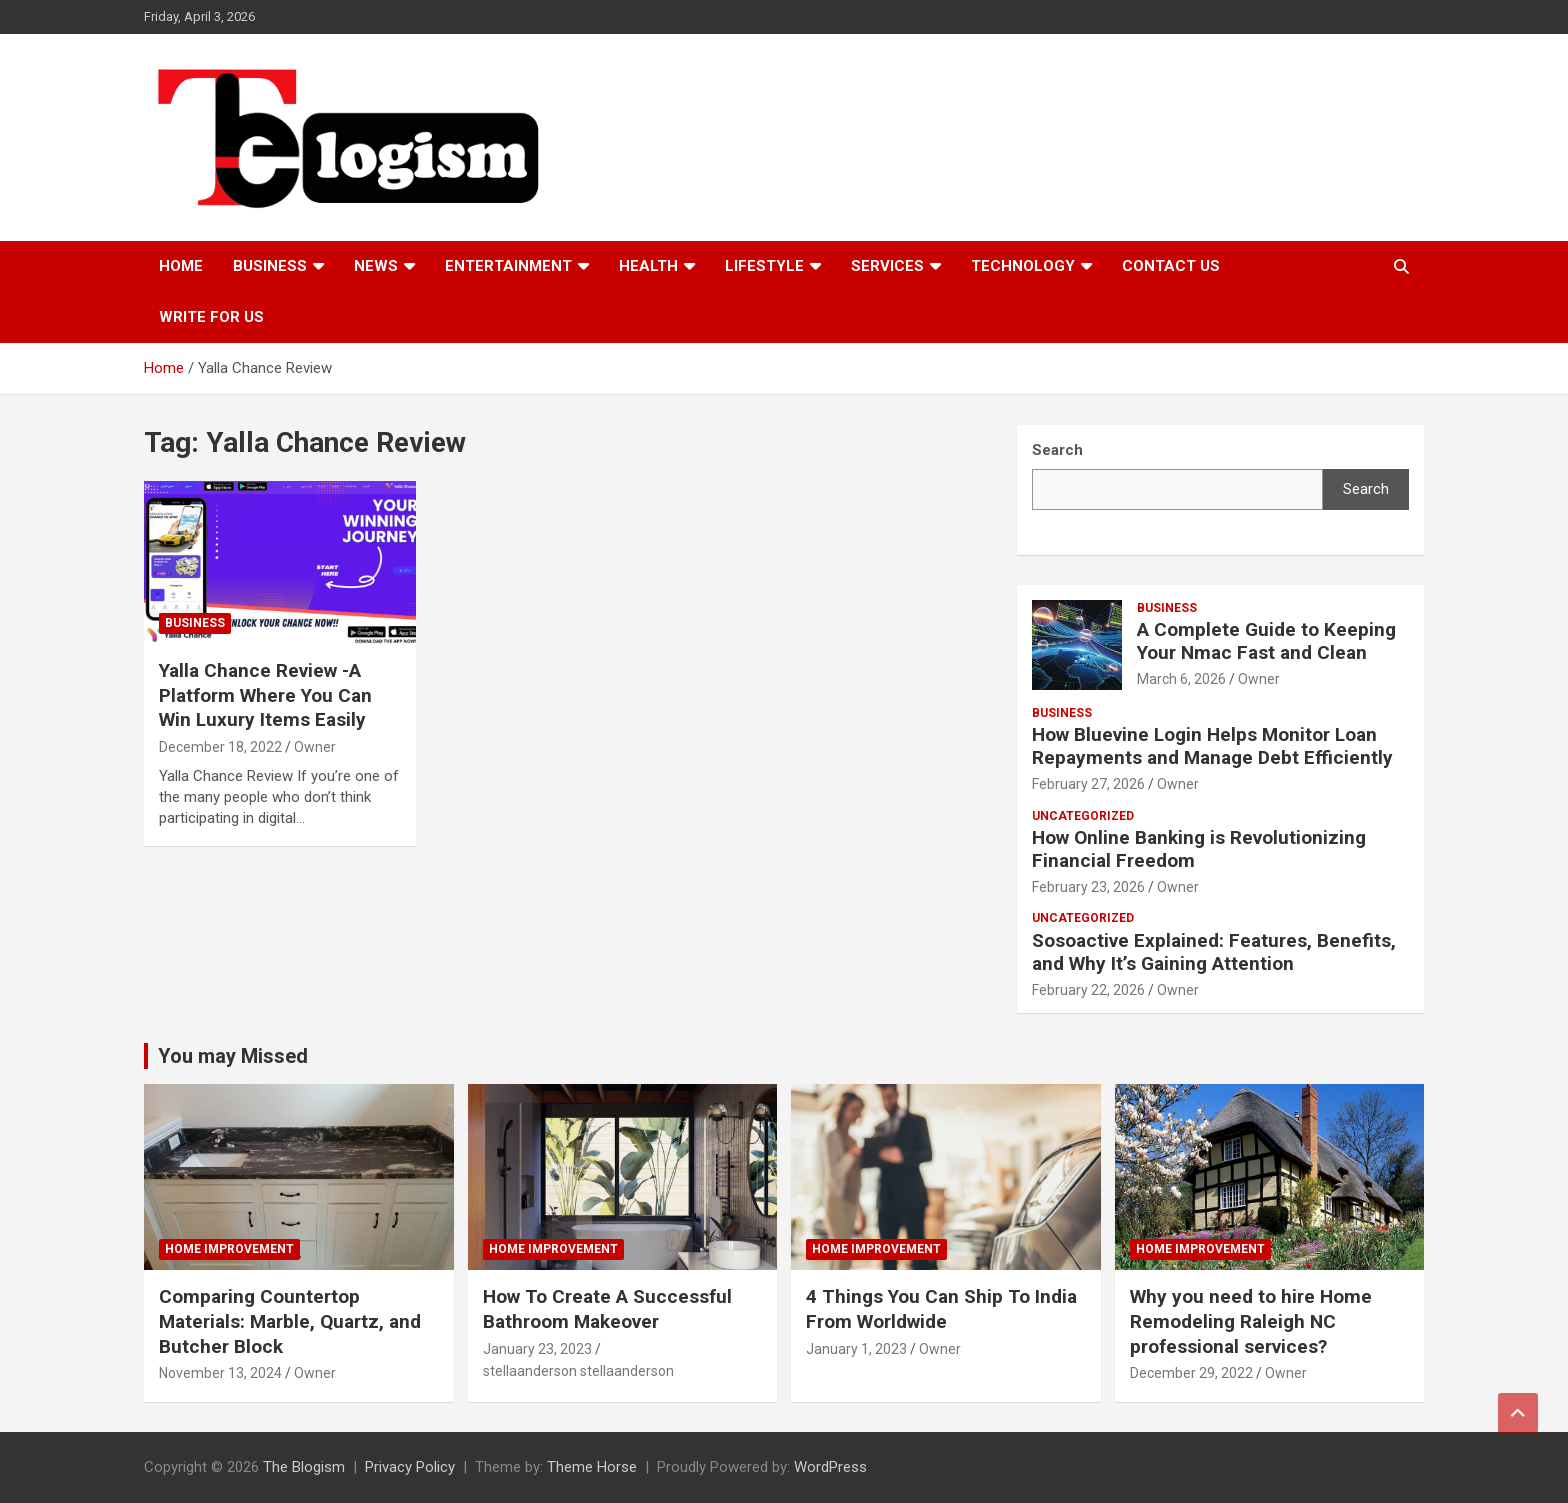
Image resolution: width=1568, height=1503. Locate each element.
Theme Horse (592, 1467)
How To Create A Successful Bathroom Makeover (607, 1309)
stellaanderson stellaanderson (578, 1371)
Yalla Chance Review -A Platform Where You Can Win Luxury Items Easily (265, 695)
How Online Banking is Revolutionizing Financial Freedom (1199, 849)
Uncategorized (1083, 816)
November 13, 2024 (220, 1373)
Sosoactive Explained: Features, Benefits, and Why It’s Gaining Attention (1214, 952)
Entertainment (508, 266)
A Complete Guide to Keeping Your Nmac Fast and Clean (1266, 641)
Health (648, 266)
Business (270, 266)
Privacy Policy (410, 1467)
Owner (315, 747)
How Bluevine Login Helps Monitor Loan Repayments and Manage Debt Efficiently (1212, 746)
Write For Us (211, 317)
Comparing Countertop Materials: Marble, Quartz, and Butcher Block (290, 1321)
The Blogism (304, 1467)
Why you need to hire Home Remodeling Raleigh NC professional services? (1251, 1321)
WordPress (830, 1467)
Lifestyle (764, 266)
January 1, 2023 (856, 1349)
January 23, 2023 (537, 1349)
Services (887, 266)
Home (181, 266)
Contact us (1171, 266)
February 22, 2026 (1088, 990)
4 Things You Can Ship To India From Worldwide (941, 1309)
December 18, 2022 (220, 747)
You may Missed (233, 1056)
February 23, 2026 (1088, 887)
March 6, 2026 (1181, 679)
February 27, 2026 (1088, 784)
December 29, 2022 (1191, 1373)
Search (1366, 489)
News (376, 266)
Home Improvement (229, 1249)
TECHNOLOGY (1023, 266)
